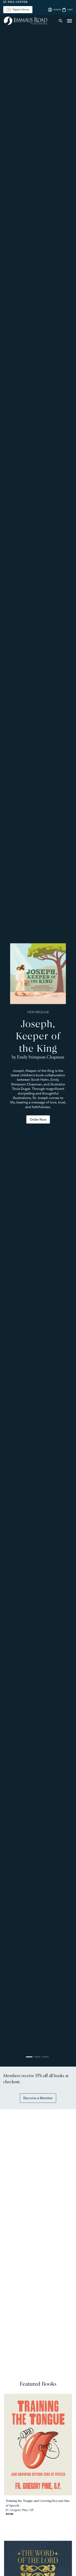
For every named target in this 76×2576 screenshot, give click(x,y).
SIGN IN (54, 9)
